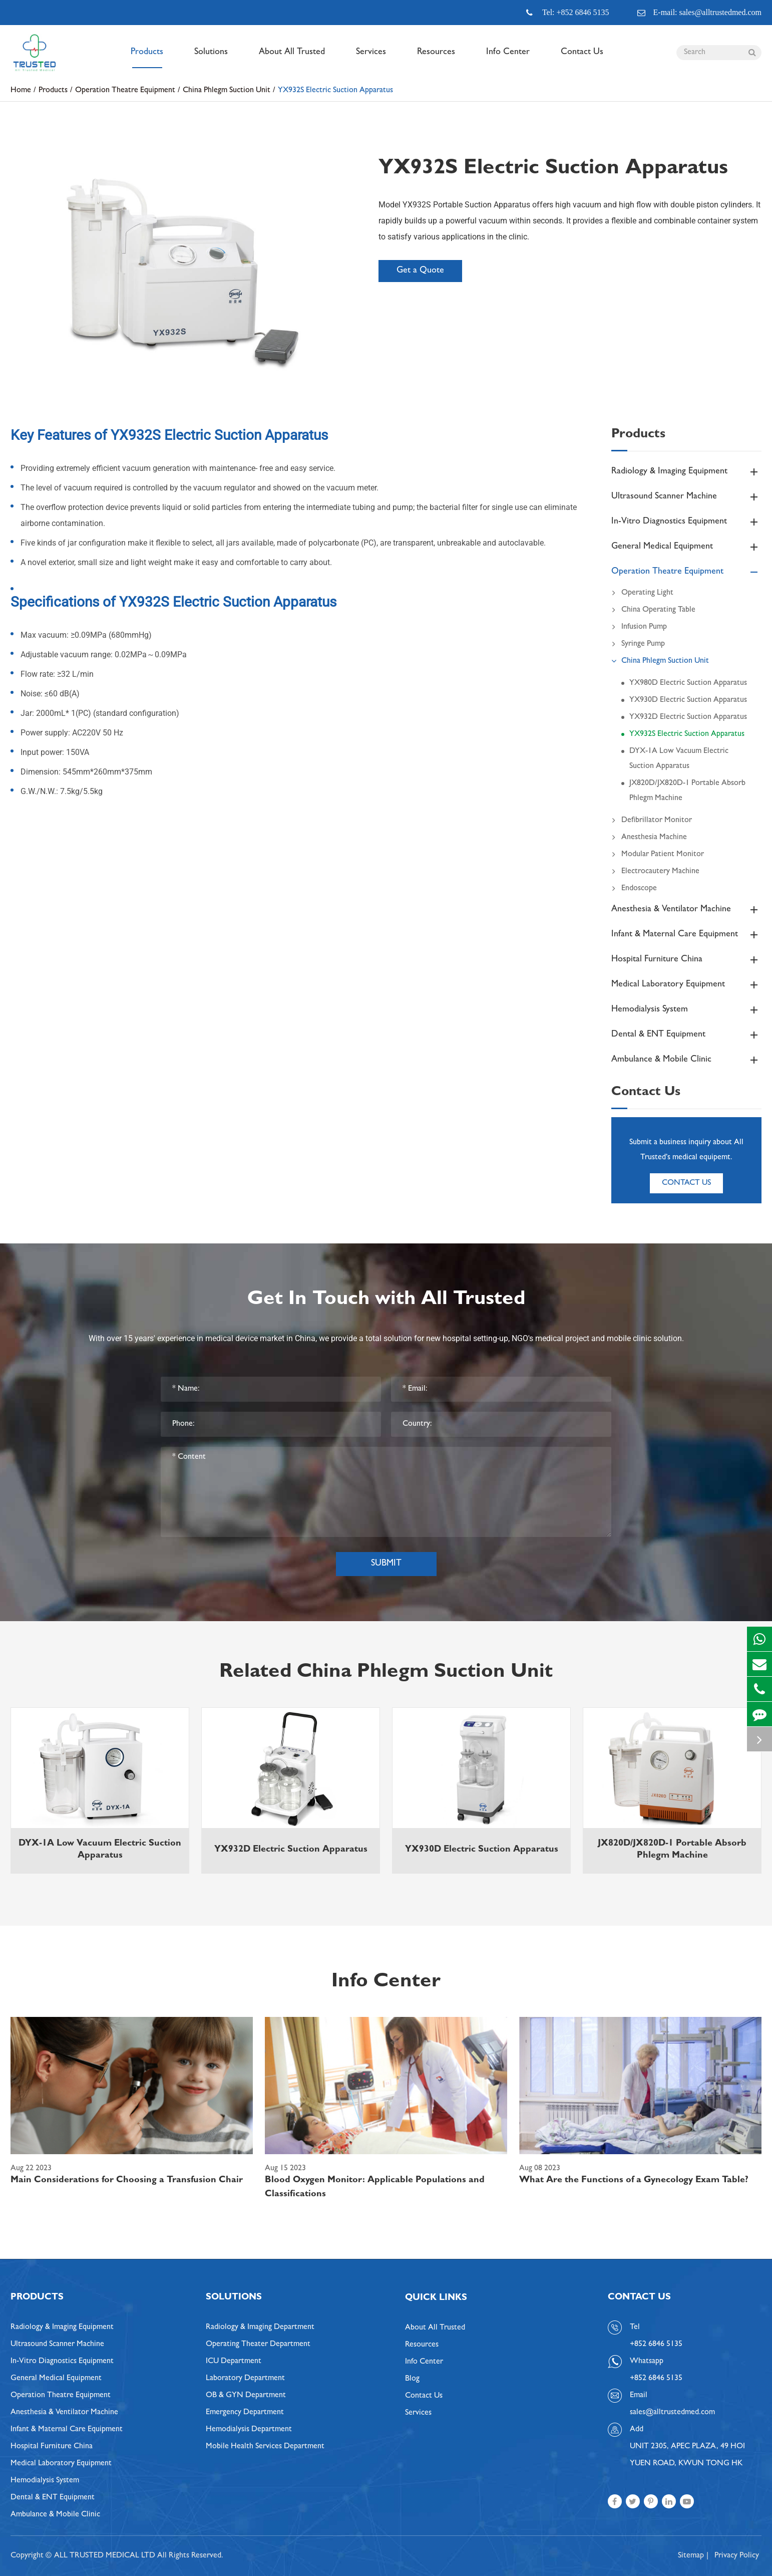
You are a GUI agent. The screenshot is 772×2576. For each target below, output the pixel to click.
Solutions (211, 58)
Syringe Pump (638, 644)
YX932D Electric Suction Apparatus (688, 717)
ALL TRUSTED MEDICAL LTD (104, 2556)
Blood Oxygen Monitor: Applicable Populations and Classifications (375, 2187)
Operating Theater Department (258, 2345)
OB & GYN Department (246, 2396)
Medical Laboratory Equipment (686, 984)
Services (371, 58)
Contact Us (582, 58)
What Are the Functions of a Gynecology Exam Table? (633, 2180)
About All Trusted (292, 58)
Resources (436, 58)
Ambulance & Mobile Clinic (686, 1060)
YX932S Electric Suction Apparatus (335, 91)
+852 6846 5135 (656, 2379)
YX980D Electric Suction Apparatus (688, 683)
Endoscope (634, 888)
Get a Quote (420, 271)
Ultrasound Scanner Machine (686, 496)
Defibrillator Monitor (651, 820)
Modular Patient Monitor (657, 854)
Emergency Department (245, 2413)
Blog (412, 2379)
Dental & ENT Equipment (686, 1035)
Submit (386, 1564)
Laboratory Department (245, 2379)
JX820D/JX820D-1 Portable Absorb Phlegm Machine (687, 791)
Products (147, 58)
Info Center (508, 58)
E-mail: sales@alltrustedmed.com (699, 13)
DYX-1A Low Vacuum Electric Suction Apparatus (678, 758)
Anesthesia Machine (649, 837)
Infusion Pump (639, 627)
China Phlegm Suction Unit (226, 91)
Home (21, 91)
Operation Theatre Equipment (125, 91)
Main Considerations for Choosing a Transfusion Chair (127, 2180)
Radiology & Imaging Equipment (686, 471)
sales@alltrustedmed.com (672, 2413)
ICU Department (233, 2362)
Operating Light (642, 593)
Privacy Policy (736, 2556)
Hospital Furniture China (686, 959)
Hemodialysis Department (249, 2430)
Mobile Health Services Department (265, 2447)
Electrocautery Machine (655, 871)
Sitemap (691, 2556)
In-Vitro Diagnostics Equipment (686, 522)
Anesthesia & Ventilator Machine (686, 909)
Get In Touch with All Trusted (386, 1301)
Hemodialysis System (686, 1009)
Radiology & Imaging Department (260, 2328)
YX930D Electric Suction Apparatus (688, 700)
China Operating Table (653, 610)
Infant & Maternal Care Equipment (686, 934)
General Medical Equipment (686, 547)
